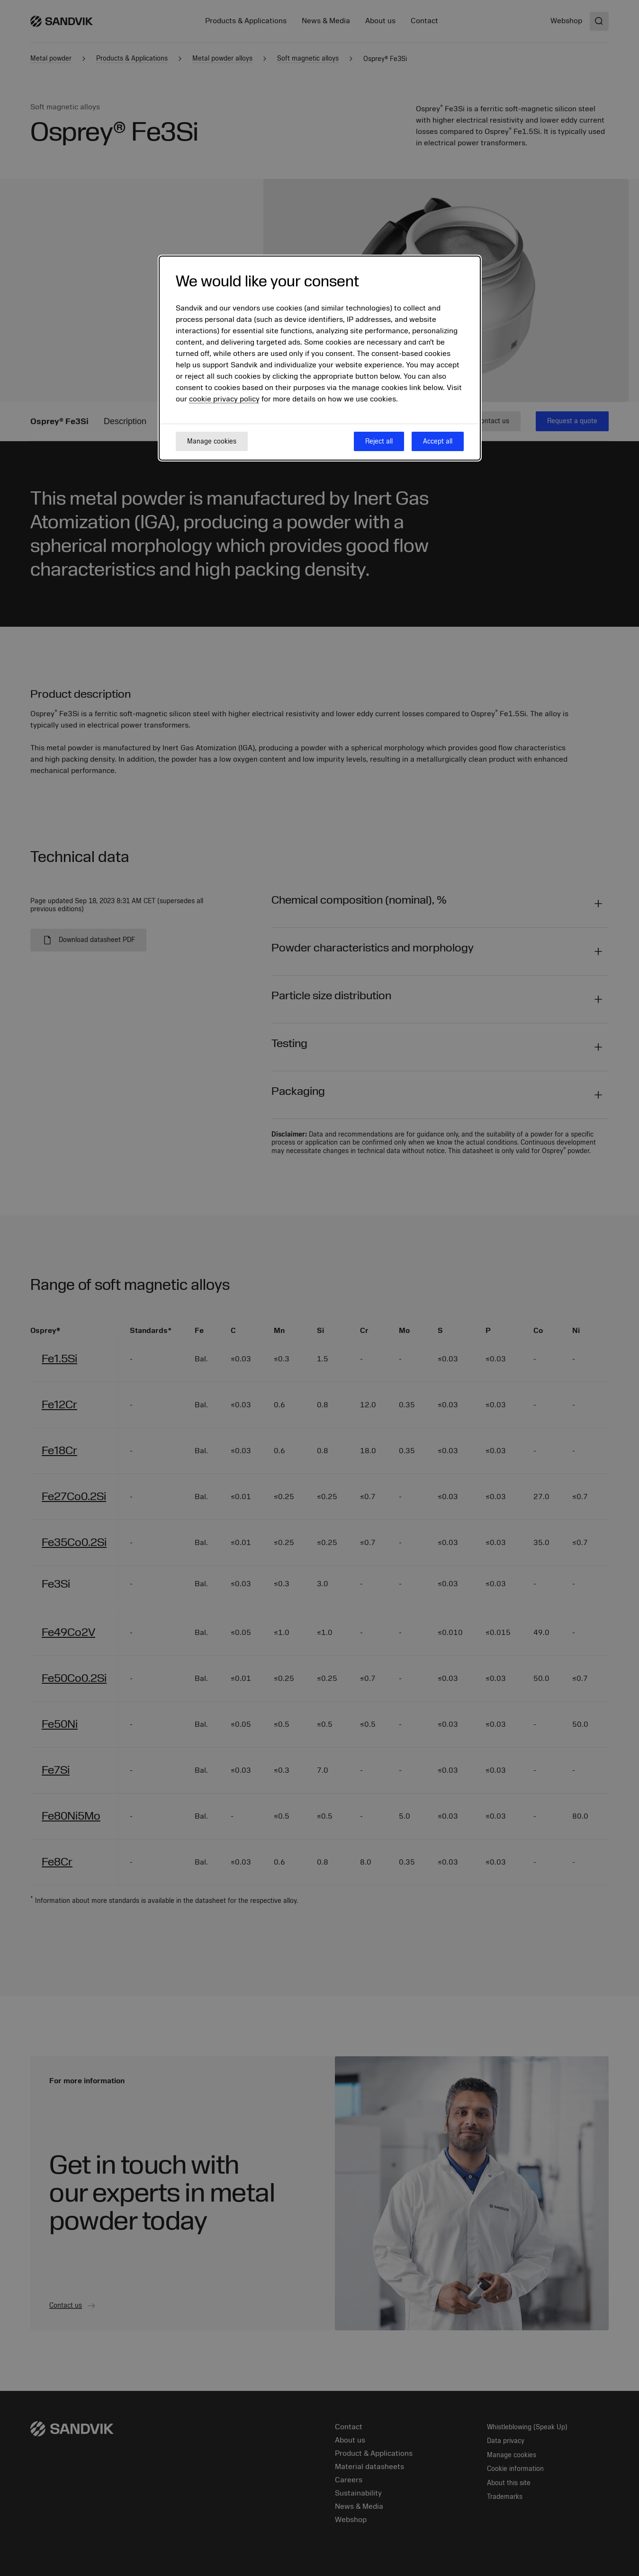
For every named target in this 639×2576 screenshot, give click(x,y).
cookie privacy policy (224, 399)
